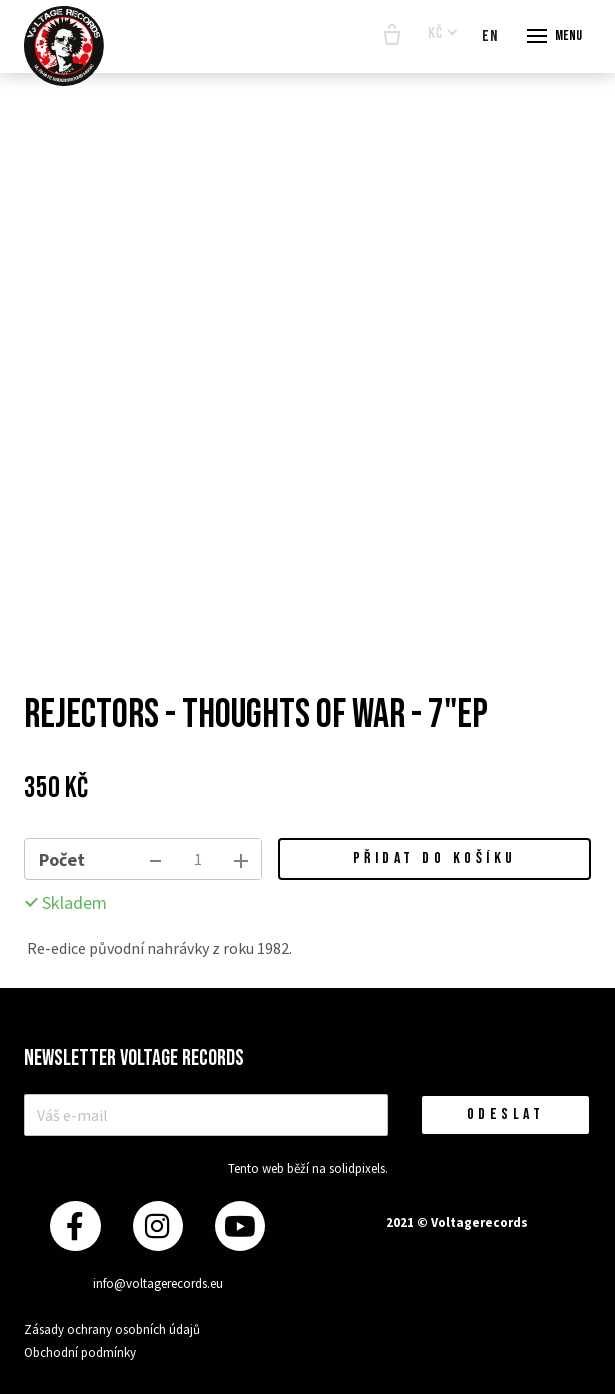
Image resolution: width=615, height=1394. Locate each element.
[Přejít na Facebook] (75, 1226)
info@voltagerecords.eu (158, 1283)
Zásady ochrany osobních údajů (112, 1329)
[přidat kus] (241, 859)
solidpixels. (358, 1168)
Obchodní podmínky (80, 1352)
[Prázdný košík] (392, 36)
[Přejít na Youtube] (240, 1226)
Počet (62, 859)
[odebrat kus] (155, 859)
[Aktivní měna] (443, 34)
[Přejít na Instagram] (158, 1226)
